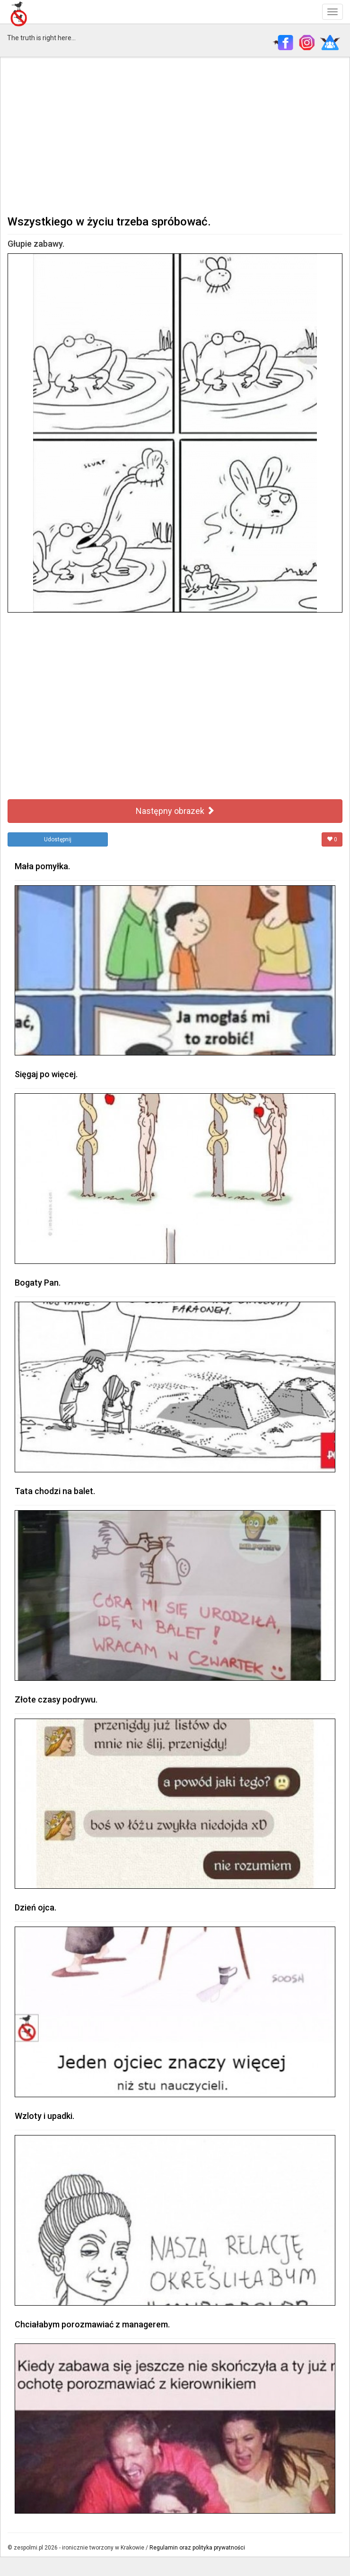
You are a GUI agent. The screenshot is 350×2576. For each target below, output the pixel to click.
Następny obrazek (175, 811)
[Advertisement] (175, 135)
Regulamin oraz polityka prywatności (197, 2547)
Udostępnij (57, 839)
